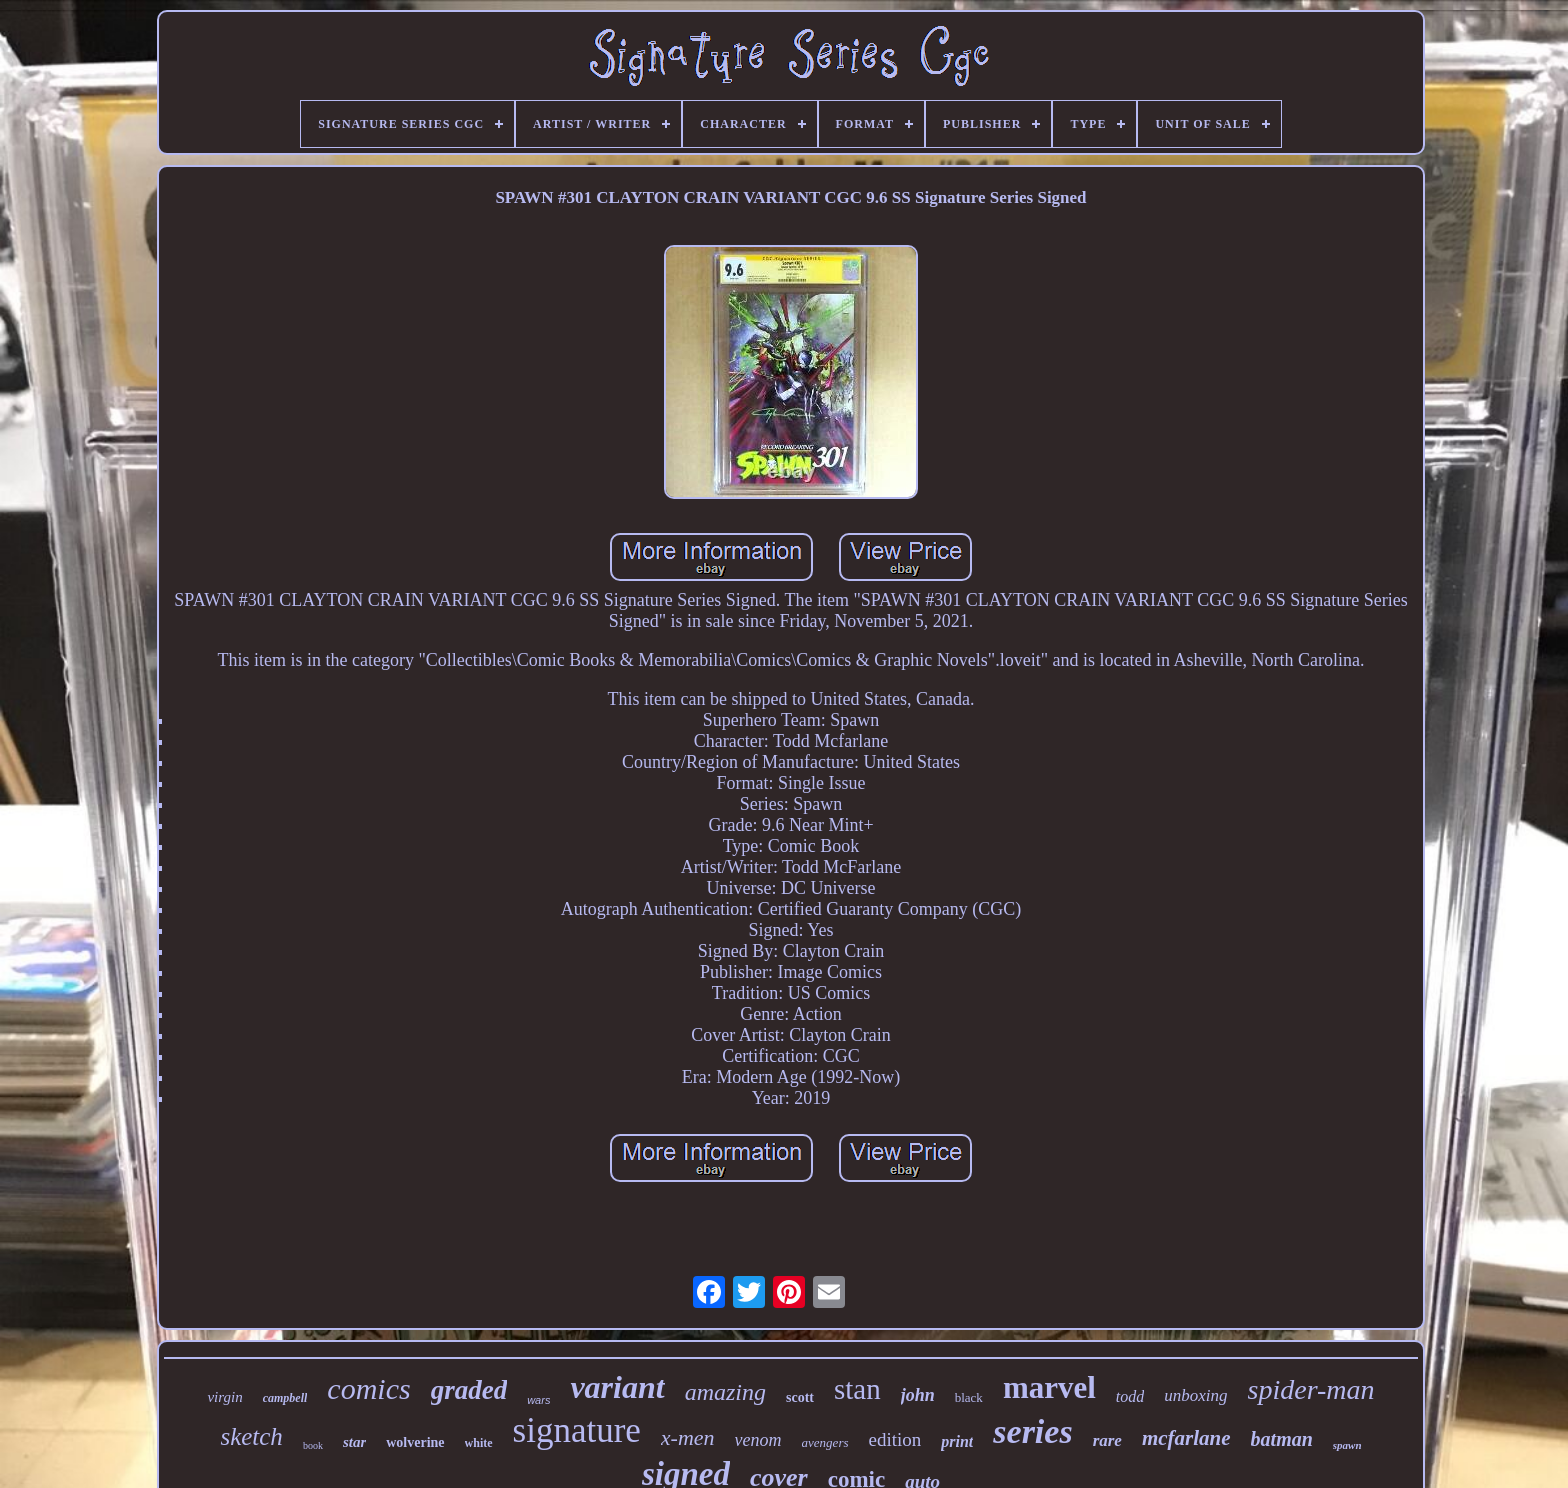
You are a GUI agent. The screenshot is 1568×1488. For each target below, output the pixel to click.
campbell (285, 1398)
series (1032, 1431)
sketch (251, 1436)
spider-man (1311, 1389)
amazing (725, 1392)
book (313, 1445)
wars (538, 1400)
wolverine (415, 1442)
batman (1282, 1439)
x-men (688, 1437)
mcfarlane (1186, 1438)
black (969, 1397)
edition (895, 1439)
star (354, 1442)
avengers (825, 1442)
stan (857, 1389)
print (957, 1441)
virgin (224, 1397)
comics (368, 1388)
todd (1130, 1396)
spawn (1347, 1445)
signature (577, 1430)
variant (617, 1387)
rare (1107, 1440)
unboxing (1195, 1395)
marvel (1049, 1387)
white (479, 1443)
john (918, 1395)
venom (758, 1440)
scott (800, 1397)
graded (469, 1390)
